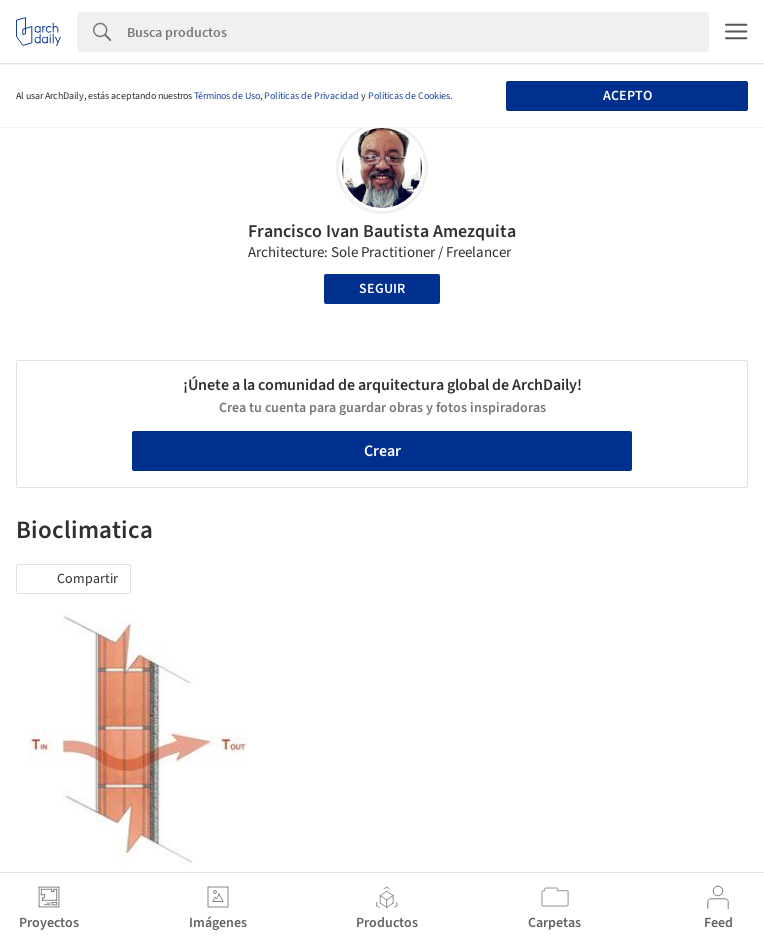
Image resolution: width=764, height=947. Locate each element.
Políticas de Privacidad (311, 96)
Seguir (382, 289)
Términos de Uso (227, 96)
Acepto (627, 96)
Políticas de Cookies (409, 96)
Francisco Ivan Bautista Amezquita (382, 231)
